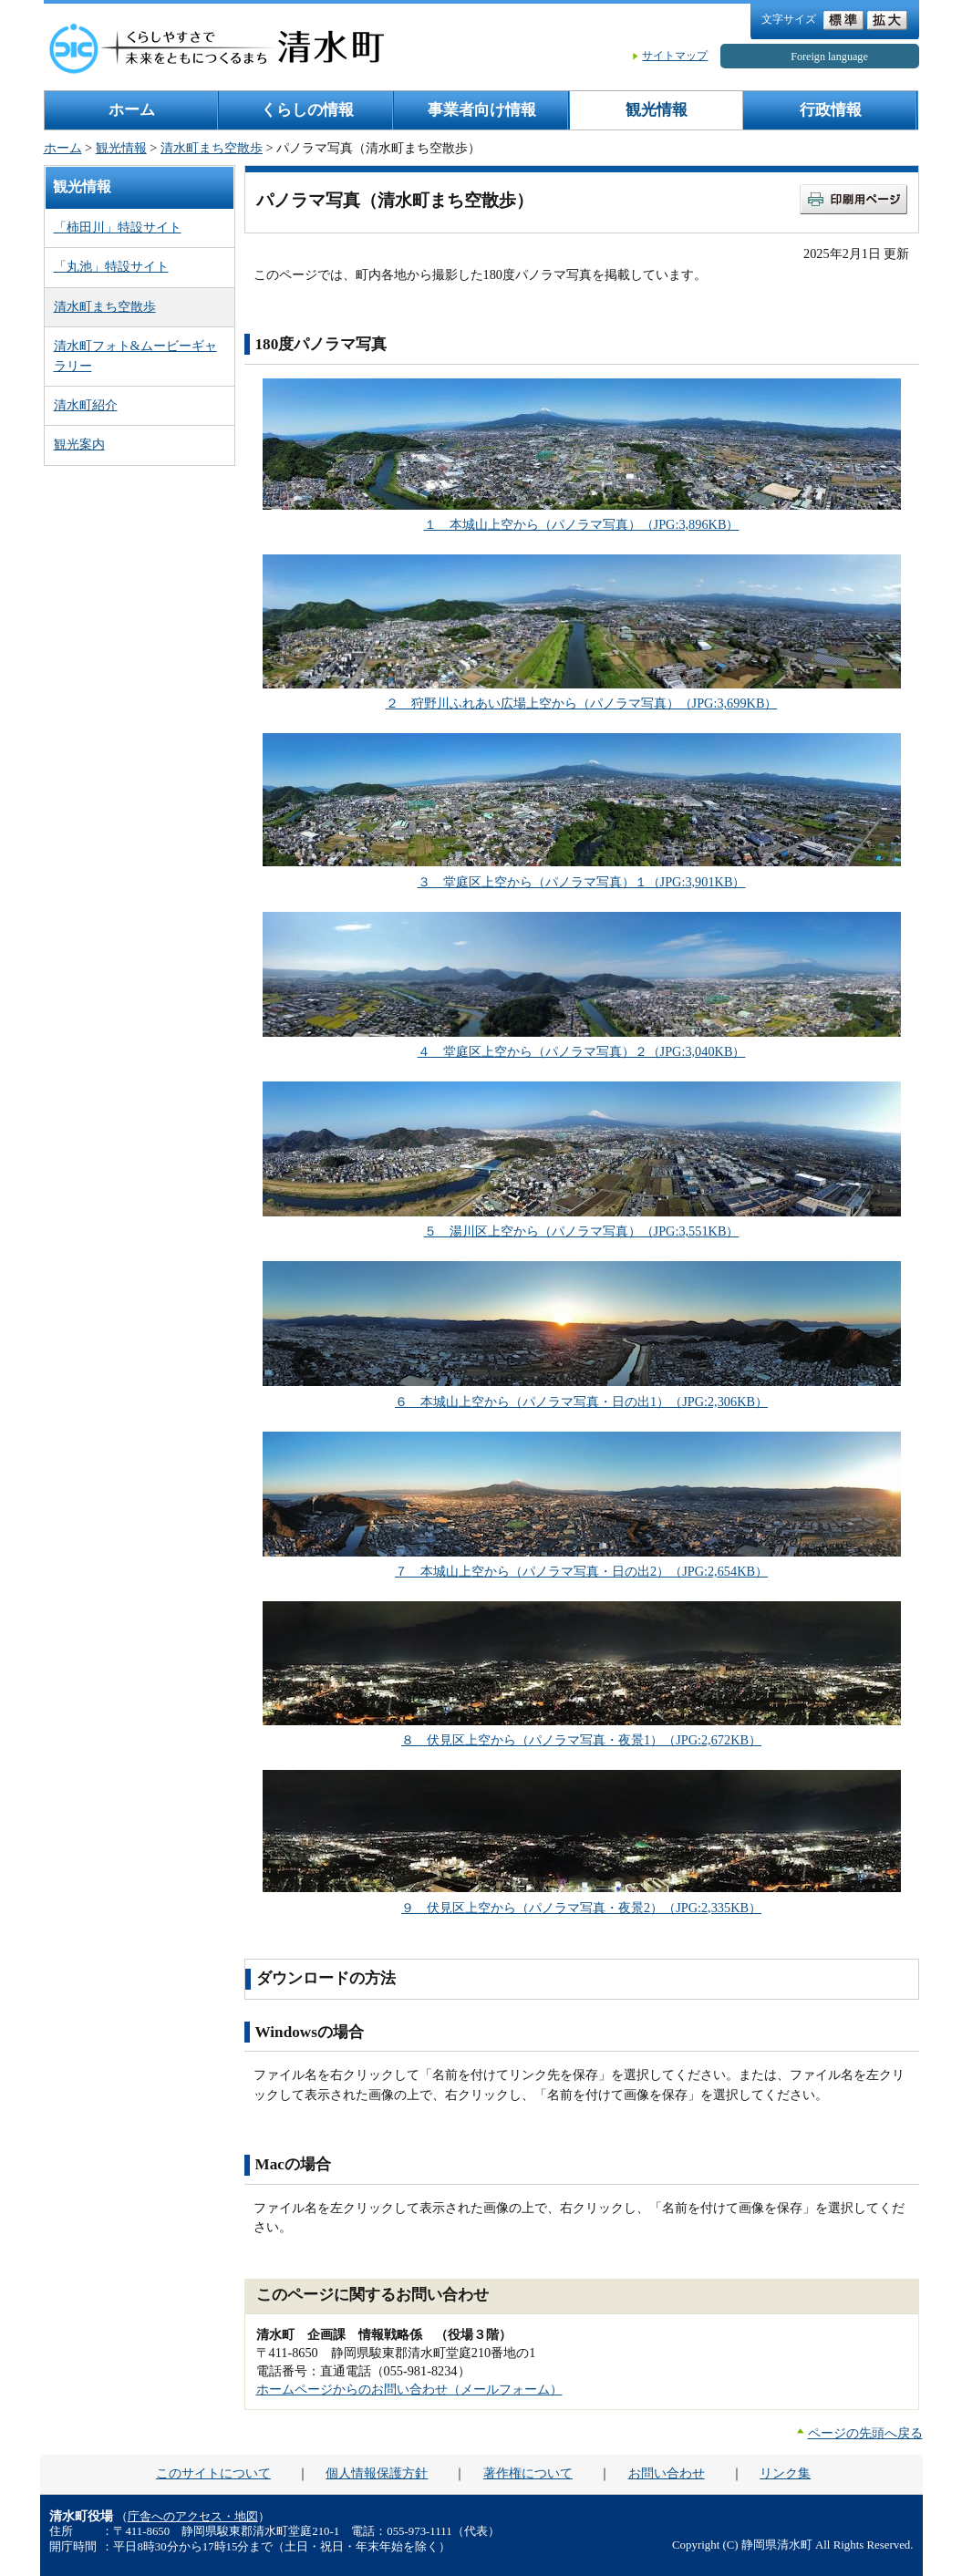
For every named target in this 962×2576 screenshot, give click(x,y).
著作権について (528, 2473)
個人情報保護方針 (377, 2473)
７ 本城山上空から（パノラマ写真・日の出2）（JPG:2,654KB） (581, 1571)
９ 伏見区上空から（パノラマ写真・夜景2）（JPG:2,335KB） (581, 1907)
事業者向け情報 (482, 110)
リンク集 (785, 2473)
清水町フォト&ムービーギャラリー (135, 355)
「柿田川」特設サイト (117, 227)
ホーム (132, 110)
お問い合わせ (666, 2473)
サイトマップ (675, 55)
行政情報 (831, 110)
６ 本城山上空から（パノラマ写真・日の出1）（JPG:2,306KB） (581, 1401)
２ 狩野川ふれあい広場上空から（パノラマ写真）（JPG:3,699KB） (582, 703)
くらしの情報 (307, 110)
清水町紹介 (86, 405)
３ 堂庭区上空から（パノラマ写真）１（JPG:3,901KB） (582, 881)
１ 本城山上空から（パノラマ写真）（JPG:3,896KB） (582, 524)
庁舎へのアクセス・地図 (193, 2516)
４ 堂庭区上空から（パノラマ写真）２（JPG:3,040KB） (582, 1051)
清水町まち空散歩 (211, 147)
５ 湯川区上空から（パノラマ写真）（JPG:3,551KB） (582, 1231)
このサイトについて (213, 2473)
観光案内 (79, 444)
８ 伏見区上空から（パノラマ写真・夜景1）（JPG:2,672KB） (581, 1740)
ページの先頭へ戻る (865, 2433)
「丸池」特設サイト (111, 266)
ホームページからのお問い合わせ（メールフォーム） (409, 2389)
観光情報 (657, 110)
